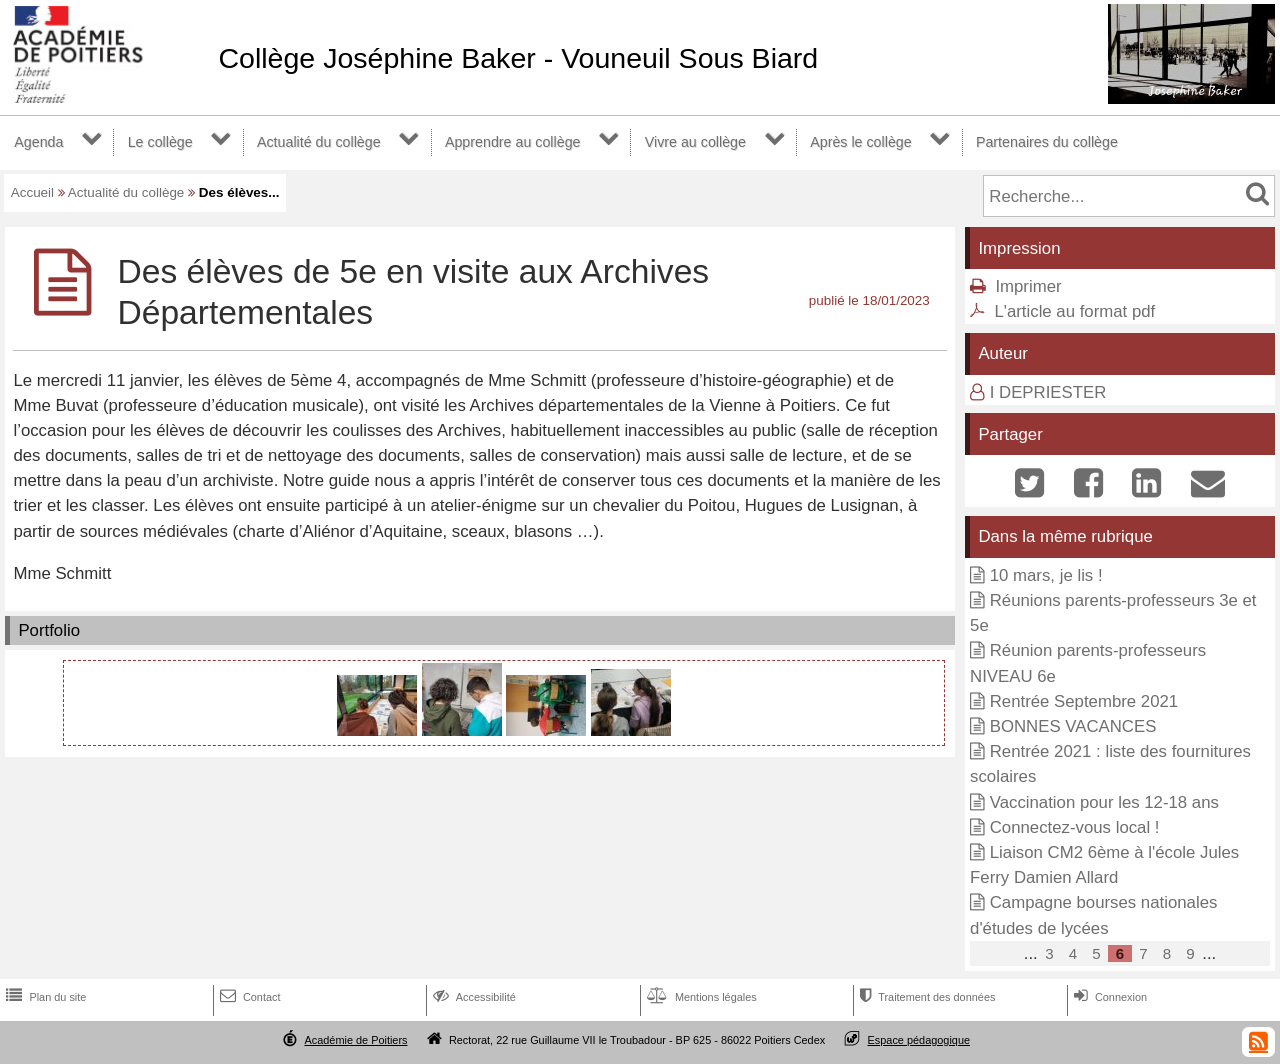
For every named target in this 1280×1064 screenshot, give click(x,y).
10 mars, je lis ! (1046, 575)
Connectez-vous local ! (1075, 827)
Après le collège (861, 142)
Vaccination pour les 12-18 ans (1104, 802)
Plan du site (44, 997)
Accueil (32, 192)
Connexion (1108, 997)
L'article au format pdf (1074, 311)
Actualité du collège (319, 142)
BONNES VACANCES (1073, 726)
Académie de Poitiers (355, 1040)
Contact (248, 997)
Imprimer (1028, 286)
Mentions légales (700, 997)
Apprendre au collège (513, 142)
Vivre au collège (695, 142)
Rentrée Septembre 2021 (1084, 701)
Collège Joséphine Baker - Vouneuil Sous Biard (518, 58)
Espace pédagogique (919, 1040)
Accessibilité (472, 997)
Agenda (38, 142)
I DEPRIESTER (1048, 392)
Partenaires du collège (1047, 142)
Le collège (160, 142)
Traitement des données (925, 997)
